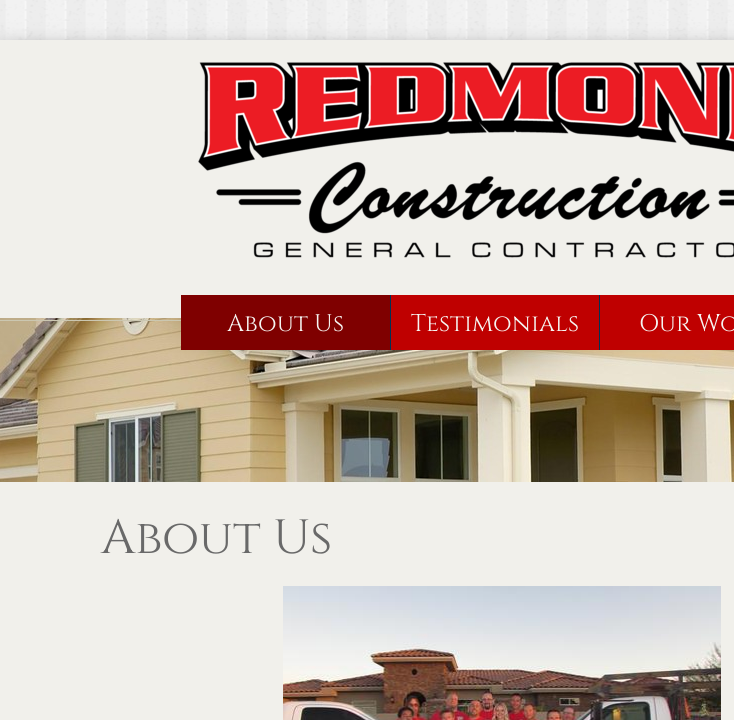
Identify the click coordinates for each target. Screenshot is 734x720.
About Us (285, 324)
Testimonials (495, 324)
